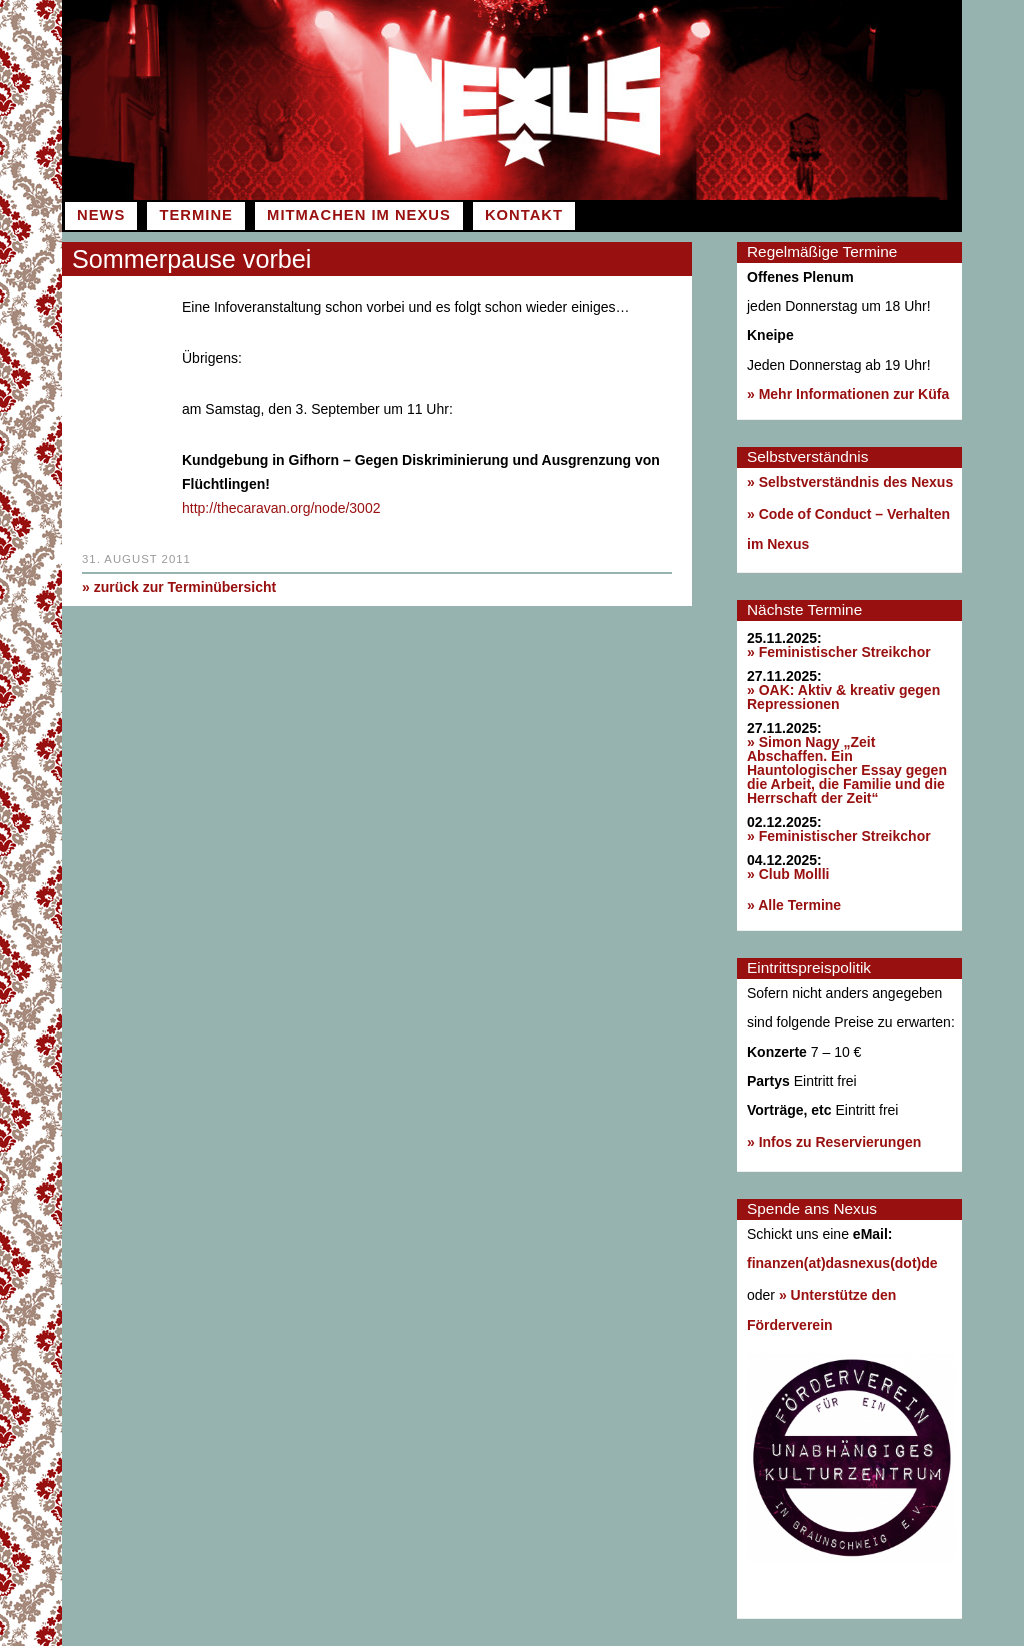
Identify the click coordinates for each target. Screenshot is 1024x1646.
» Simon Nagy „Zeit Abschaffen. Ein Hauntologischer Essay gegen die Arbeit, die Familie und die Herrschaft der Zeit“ (847, 770)
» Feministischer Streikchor (839, 652)
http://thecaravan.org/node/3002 (281, 507)
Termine (195, 215)
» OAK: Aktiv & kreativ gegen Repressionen (843, 697)
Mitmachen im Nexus (359, 215)
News (101, 215)
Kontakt (524, 215)
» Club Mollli (788, 874)
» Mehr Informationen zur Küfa (848, 394)
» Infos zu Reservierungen (834, 1142)
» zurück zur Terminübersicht (179, 586)
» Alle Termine (794, 905)
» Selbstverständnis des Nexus (850, 482)
